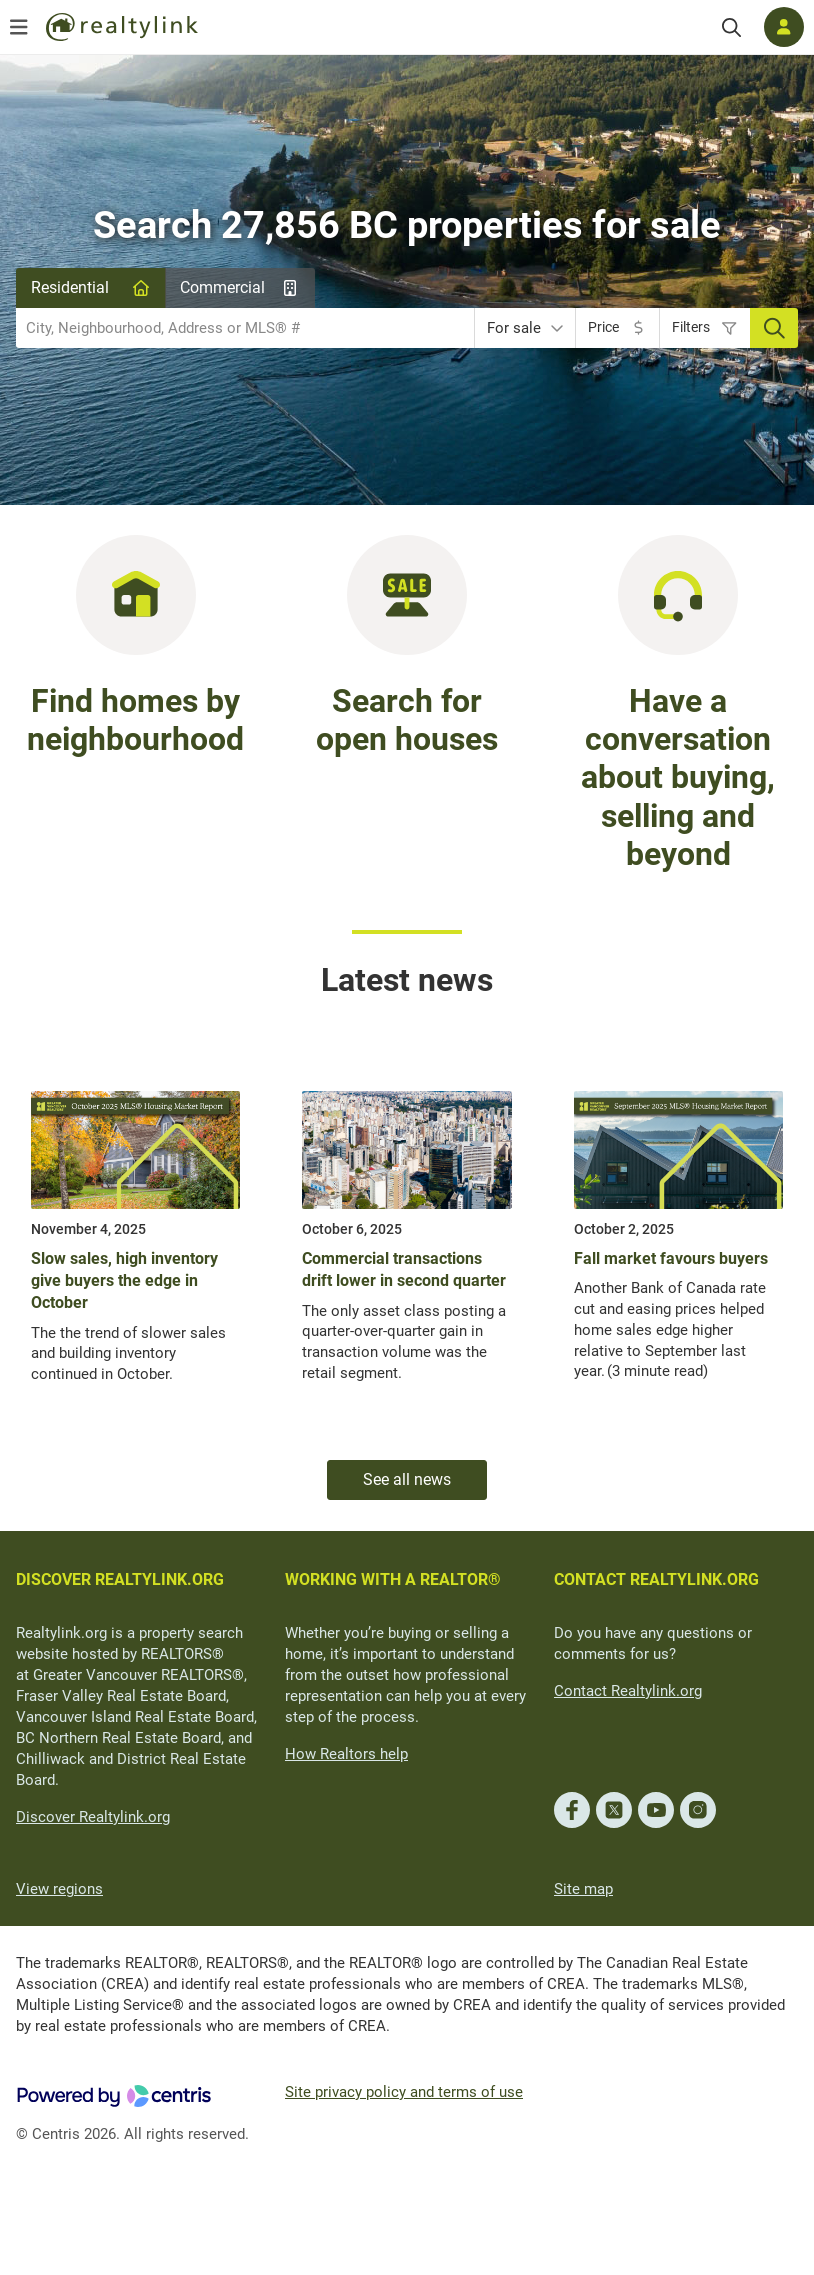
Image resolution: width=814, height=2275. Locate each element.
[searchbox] (232, 328)
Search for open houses (407, 720)
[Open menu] (19, 27)
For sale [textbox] (514, 328)
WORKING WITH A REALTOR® (393, 1579)
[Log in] (784, 27)
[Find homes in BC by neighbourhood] (136, 594)
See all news (407, 1479)
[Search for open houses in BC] (407, 594)
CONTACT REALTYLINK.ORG (656, 1579)
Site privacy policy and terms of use (404, 2092)
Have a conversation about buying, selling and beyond (678, 778)
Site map (583, 1889)
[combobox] (245, 328)
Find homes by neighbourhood (135, 720)
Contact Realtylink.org (628, 1691)
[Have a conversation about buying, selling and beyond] (678, 594)
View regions (59, 1889)
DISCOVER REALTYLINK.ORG (120, 1579)
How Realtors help (346, 1754)
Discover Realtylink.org (93, 1817)
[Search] (731, 27)
